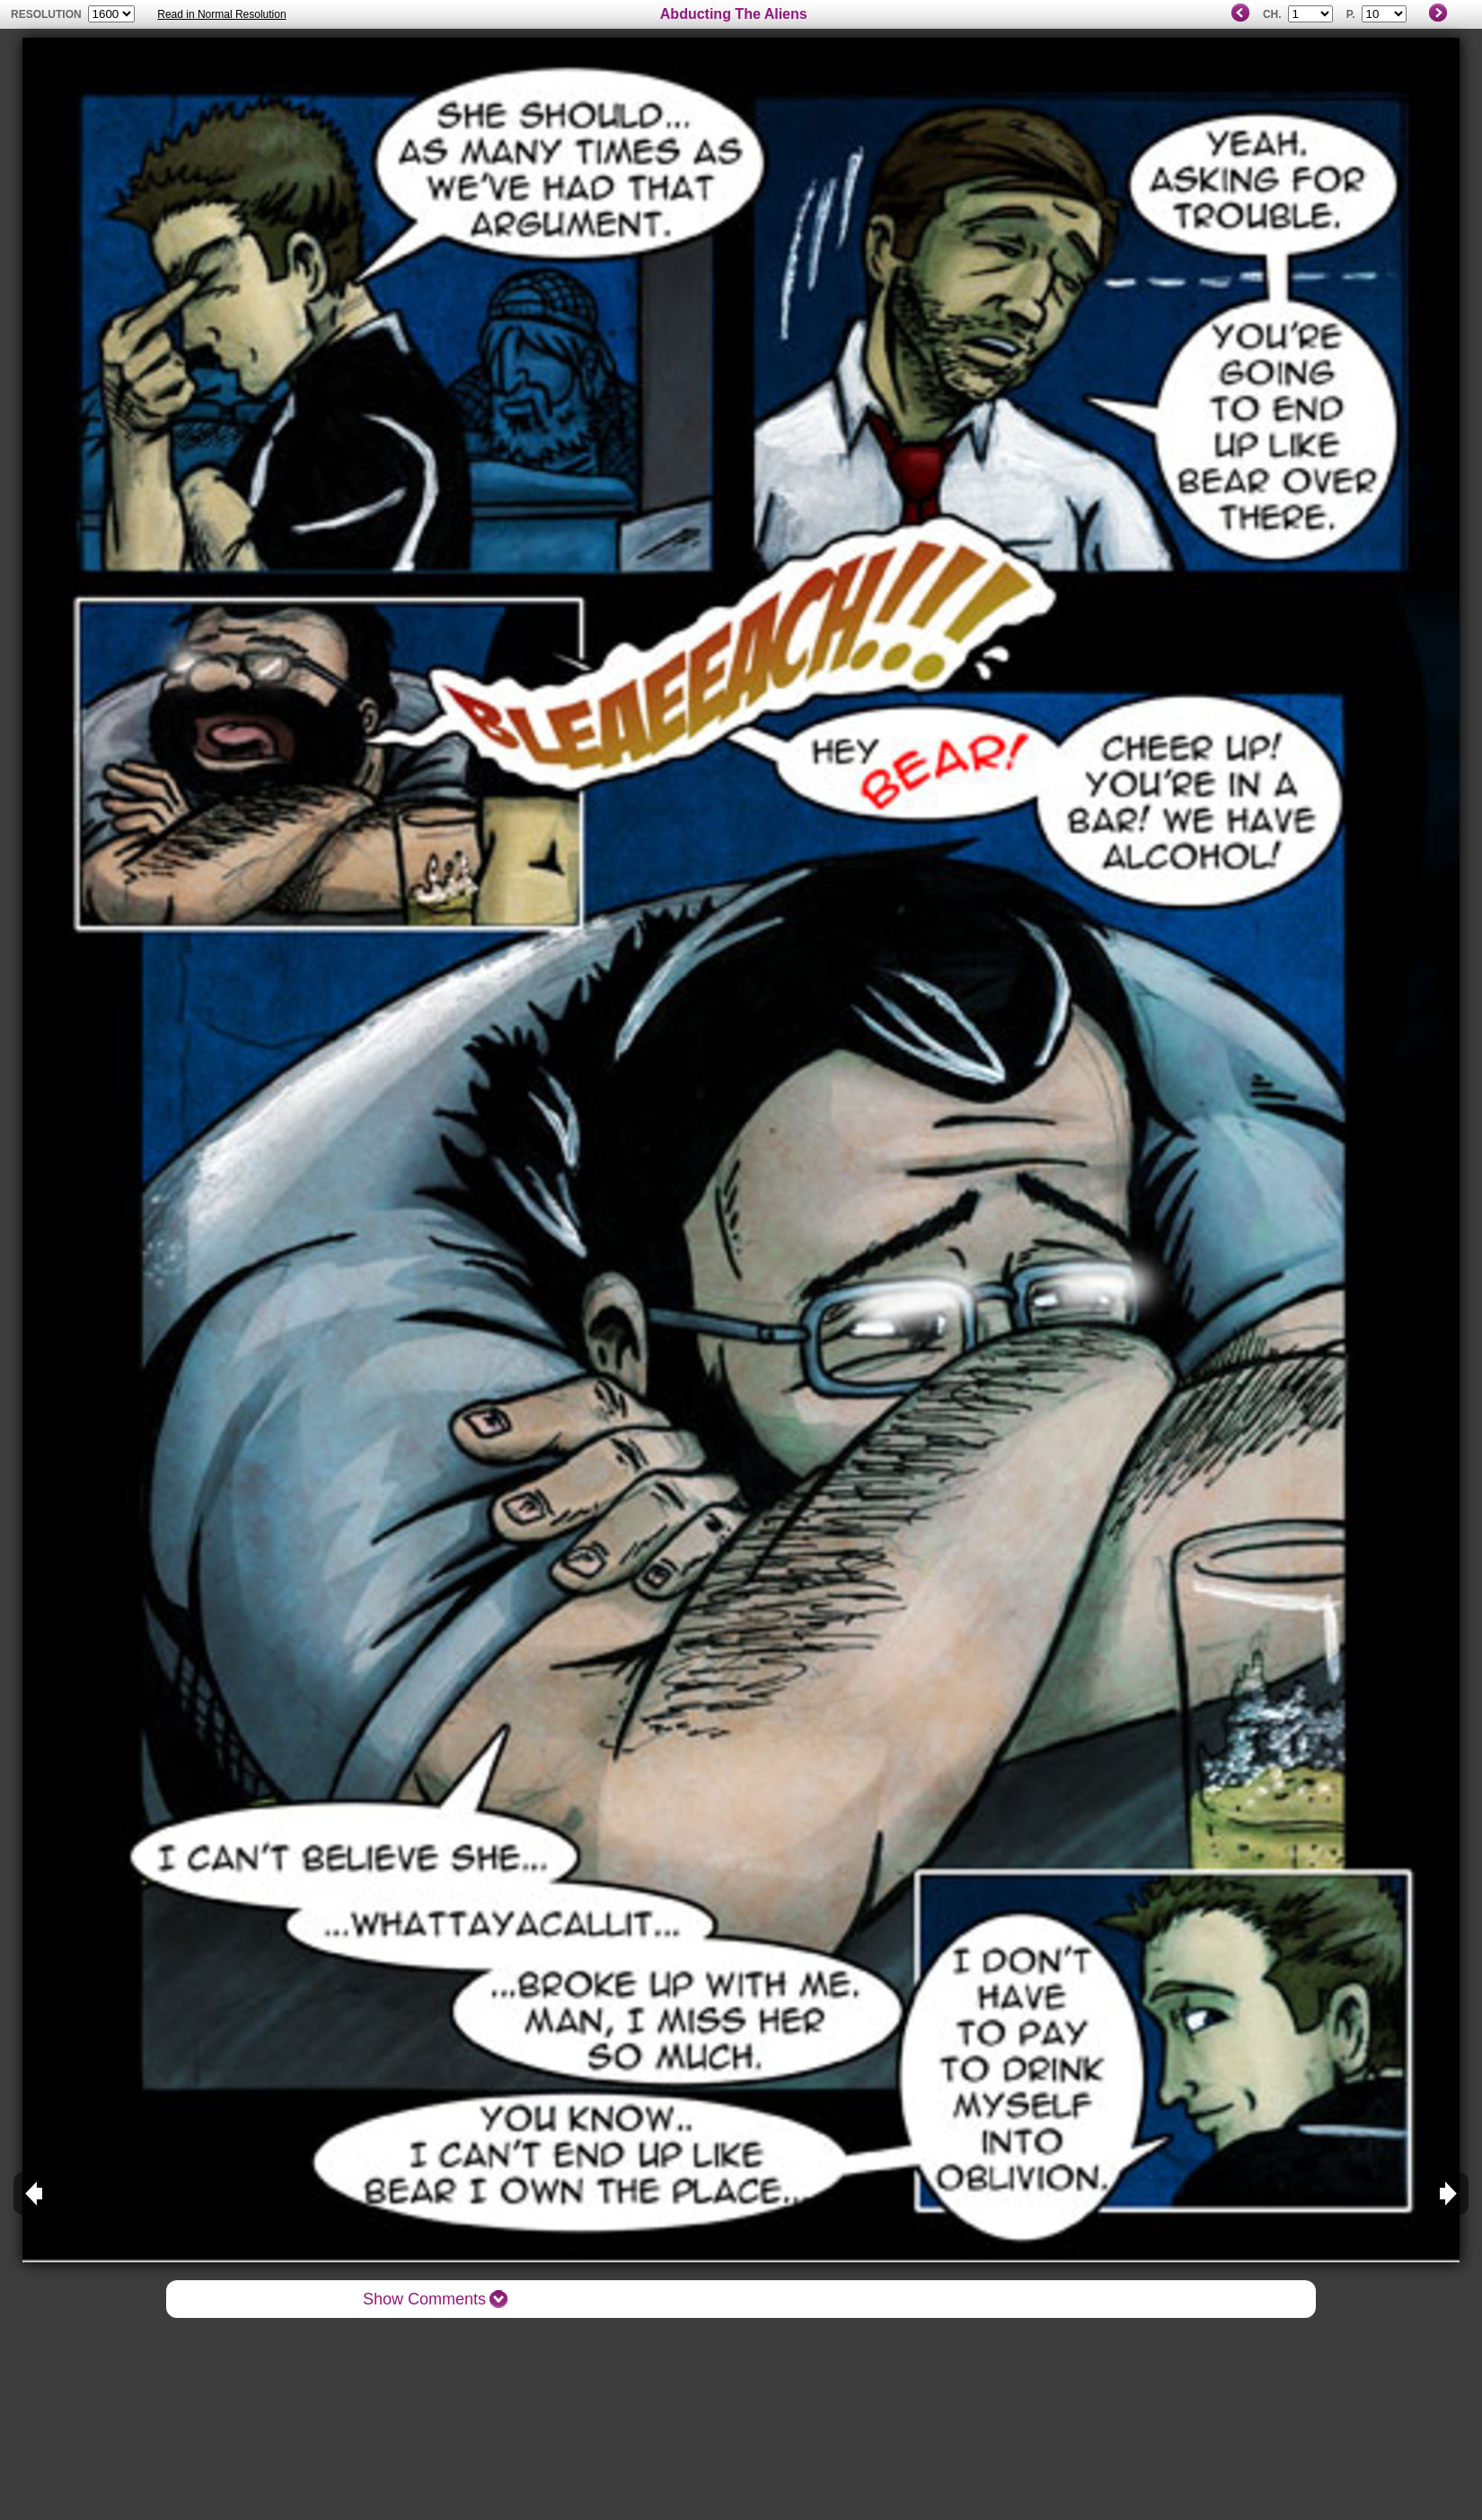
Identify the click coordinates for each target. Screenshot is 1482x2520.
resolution (47, 14)
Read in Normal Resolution (221, 14)
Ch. (1272, 14)
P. (1350, 14)
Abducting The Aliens (733, 14)
